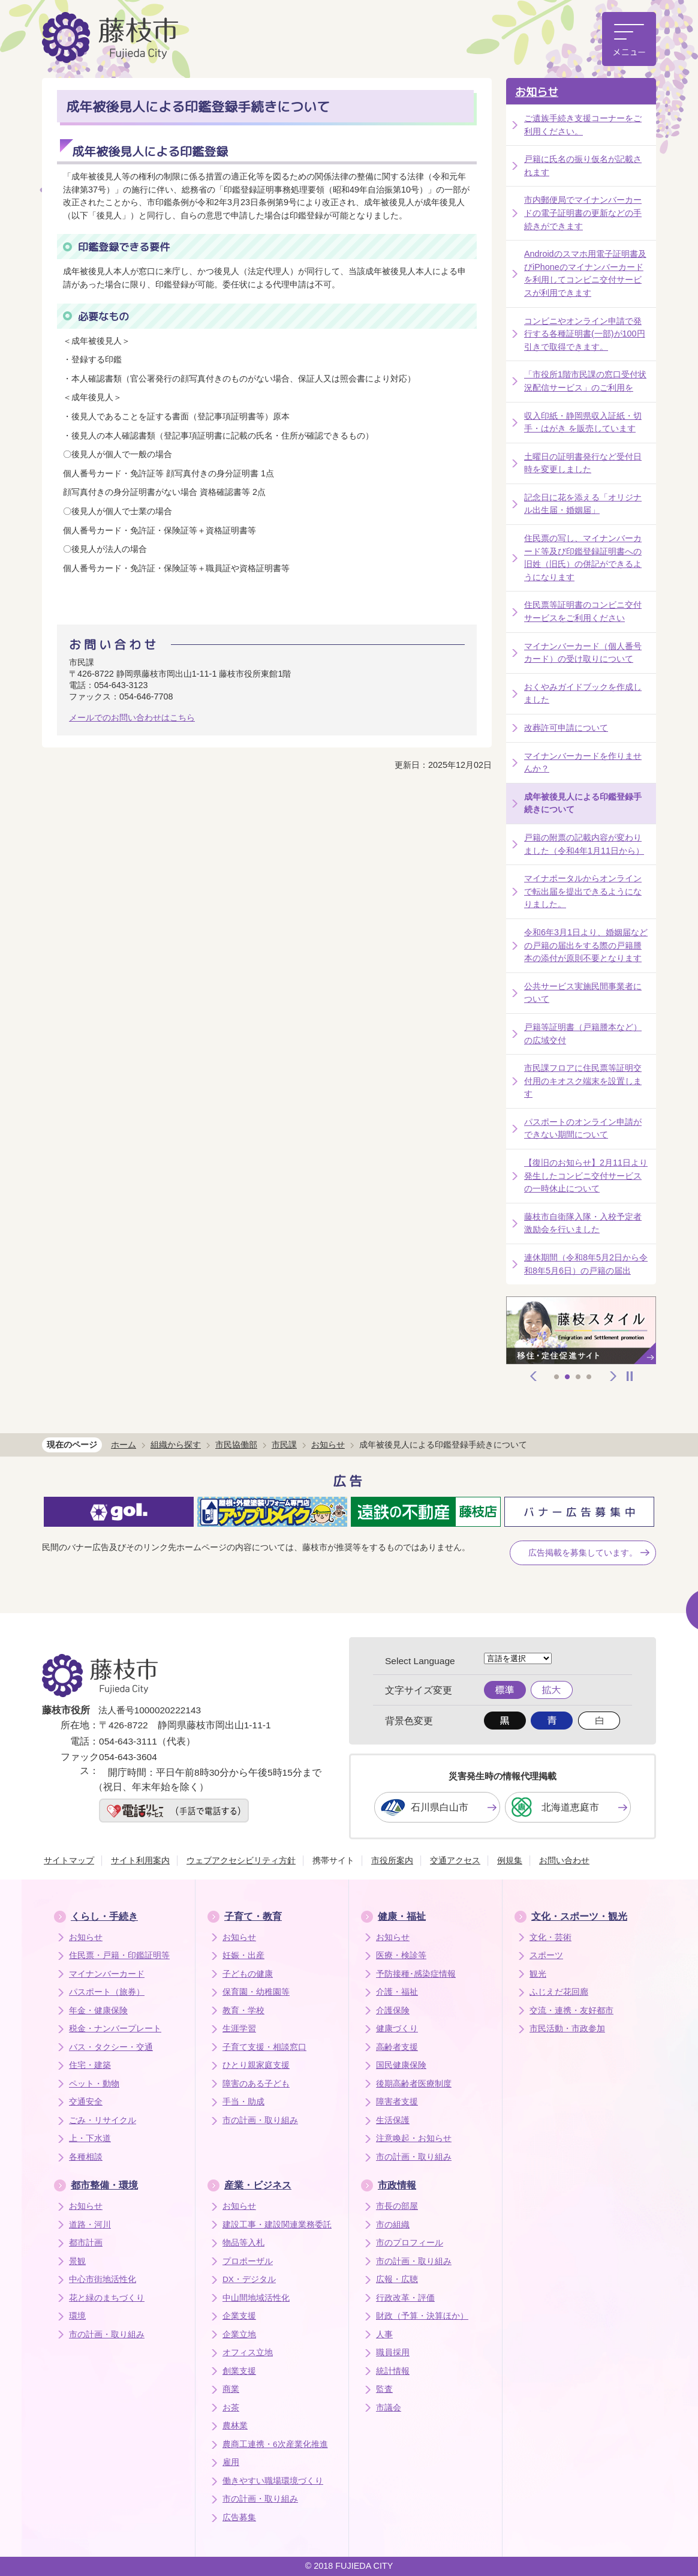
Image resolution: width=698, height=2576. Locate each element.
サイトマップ (69, 1860)
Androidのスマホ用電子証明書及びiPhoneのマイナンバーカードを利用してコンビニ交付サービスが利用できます (585, 273)
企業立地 (239, 2334)
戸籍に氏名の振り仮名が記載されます (583, 165)
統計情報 (393, 2371)
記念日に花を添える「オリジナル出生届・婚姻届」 (583, 504)
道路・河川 (90, 2224)
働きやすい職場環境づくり (272, 2480)
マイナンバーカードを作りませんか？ (583, 762)
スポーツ (546, 1955)
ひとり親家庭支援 (256, 2065)
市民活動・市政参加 (567, 2028)
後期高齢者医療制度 (414, 2083)
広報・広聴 (397, 2279)
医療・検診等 (401, 1955)
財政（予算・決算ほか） (422, 2315)
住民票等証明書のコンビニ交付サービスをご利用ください (583, 611)
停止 (629, 1376)
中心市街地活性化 (102, 2279)
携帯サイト (333, 1860)
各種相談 (86, 2156)
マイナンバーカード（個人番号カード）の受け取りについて (583, 652)
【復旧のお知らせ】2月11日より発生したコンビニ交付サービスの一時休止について (586, 1175)
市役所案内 (392, 1860)
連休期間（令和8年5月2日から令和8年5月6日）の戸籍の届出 (586, 1264)
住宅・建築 (90, 2065)
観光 (537, 1973)
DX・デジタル (249, 2279)
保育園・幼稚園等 (256, 1991)
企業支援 (239, 2315)
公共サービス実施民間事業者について (583, 992)
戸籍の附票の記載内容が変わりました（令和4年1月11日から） (584, 844)
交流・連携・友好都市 (571, 2010)
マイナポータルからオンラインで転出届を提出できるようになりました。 (583, 891)
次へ (613, 1376)
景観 (77, 2261)
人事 (384, 2334)
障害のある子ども (256, 2083)
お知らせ (536, 92)
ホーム (123, 1444)
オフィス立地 (247, 2352)
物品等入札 (243, 2242)
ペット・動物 (94, 2083)
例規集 (509, 1860)
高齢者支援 (397, 2047)
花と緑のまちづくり (107, 2297)
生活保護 (393, 2120)
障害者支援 (397, 2101)
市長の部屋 (397, 2206)
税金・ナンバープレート (115, 2028)
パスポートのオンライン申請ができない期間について (583, 1128)
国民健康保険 (401, 2065)
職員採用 (393, 2352)
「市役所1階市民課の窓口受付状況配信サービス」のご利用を (585, 381)
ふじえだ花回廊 (558, 1991)
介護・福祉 (397, 1991)
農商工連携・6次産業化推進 (275, 2444)
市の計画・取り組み (260, 2120)
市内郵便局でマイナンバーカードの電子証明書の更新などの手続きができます (583, 212)
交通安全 (86, 2101)
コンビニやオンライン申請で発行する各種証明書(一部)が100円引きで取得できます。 (584, 334)
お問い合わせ (564, 1860)
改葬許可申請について (566, 727)
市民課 (284, 1444)
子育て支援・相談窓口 (264, 2047)
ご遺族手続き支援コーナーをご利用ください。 (583, 124)
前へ (533, 1376)
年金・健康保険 (98, 2010)
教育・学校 (243, 2010)
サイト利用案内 (140, 1860)
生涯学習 (239, 2028)
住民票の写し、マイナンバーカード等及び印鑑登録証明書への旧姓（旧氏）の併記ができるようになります (583, 557)
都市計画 (86, 2242)
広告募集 (239, 2517)
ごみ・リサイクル (102, 2120)
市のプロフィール (409, 2242)
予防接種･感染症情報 (416, 1973)
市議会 (388, 2407)
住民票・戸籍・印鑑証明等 (119, 1955)
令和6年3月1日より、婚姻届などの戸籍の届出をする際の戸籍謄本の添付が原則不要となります (586, 945)
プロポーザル (247, 2261)
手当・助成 (243, 2101)
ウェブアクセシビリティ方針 (241, 1860)
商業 (230, 2389)
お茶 (230, 2407)
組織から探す (176, 1444)
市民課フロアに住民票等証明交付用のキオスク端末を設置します (583, 1080)
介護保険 (393, 2010)
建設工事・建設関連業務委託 (277, 2224)
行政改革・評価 (405, 2297)
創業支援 (239, 2371)
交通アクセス (455, 1860)
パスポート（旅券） (107, 1991)
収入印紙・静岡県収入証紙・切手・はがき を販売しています (583, 422)
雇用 (230, 2462)
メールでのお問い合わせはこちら (132, 717)
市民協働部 (236, 1444)
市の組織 (393, 2224)
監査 (384, 2389)
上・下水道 (90, 2138)
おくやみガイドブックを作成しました (583, 693)
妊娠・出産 (243, 1955)
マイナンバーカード (107, 1973)
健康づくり (397, 2028)
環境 (77, 2315)
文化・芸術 (550, 1937)
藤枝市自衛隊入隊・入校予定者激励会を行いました (583, 1223)
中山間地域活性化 (256, 2297)
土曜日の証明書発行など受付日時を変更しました (583, 463)
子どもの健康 (247, 1973)
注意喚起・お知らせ (414, 2138)
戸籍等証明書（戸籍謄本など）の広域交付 (583, 1033)
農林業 (235, 2425)
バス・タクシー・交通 (111, 2047)
